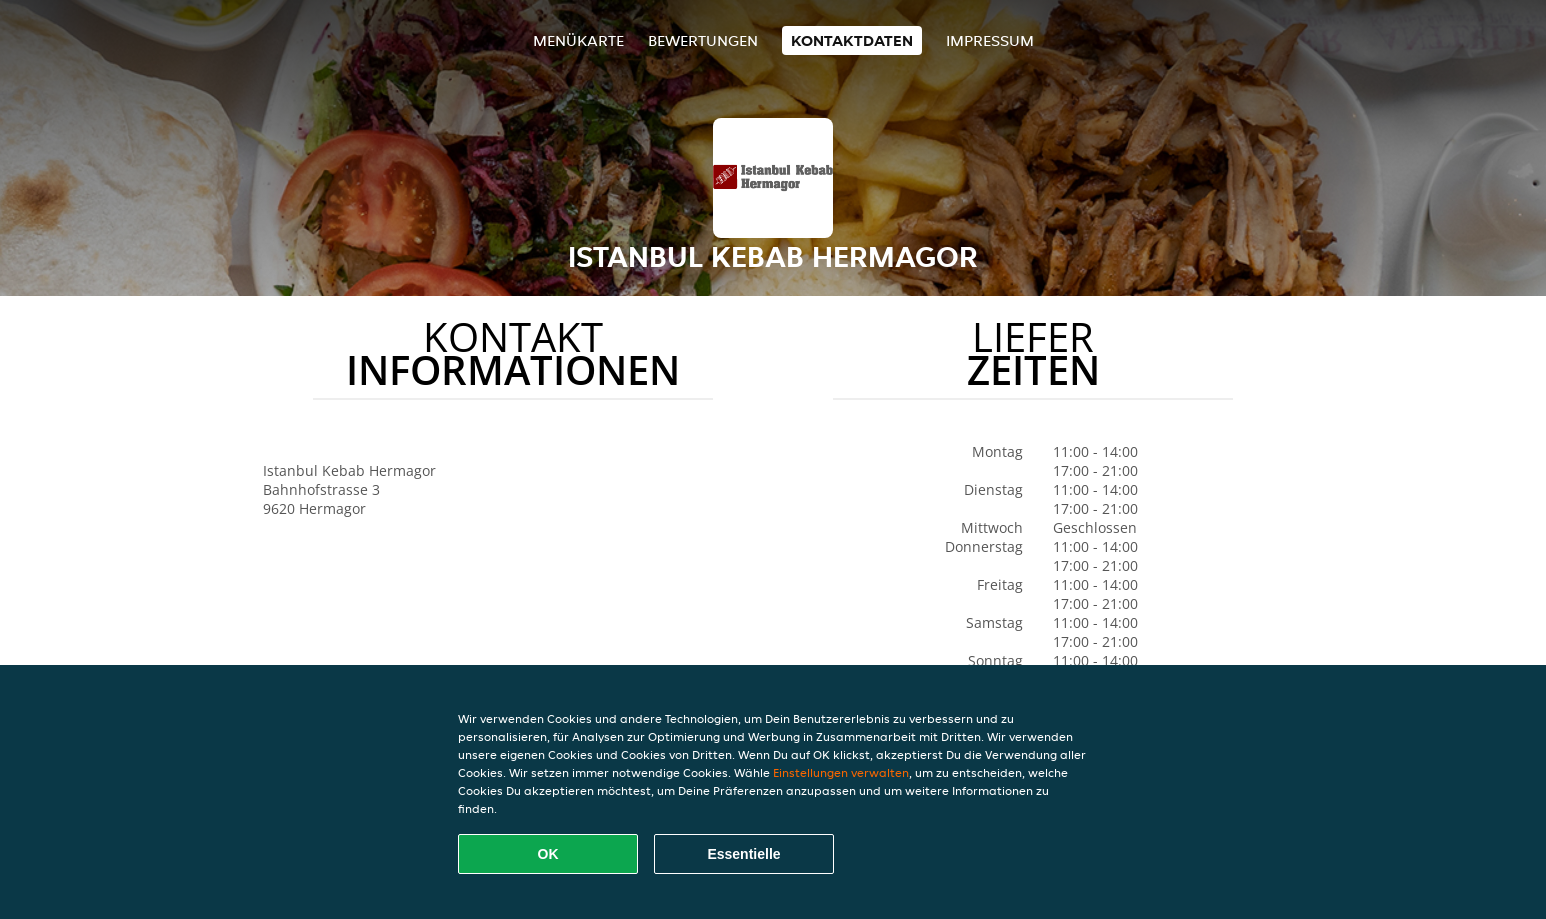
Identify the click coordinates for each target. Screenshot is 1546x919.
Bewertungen (703, 40)
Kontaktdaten (852, 40)
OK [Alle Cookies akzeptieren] (548, 854)
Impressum (990, 40)
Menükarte (578, 40)
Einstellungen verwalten (841, 772)
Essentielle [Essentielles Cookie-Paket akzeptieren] (743, 854)
